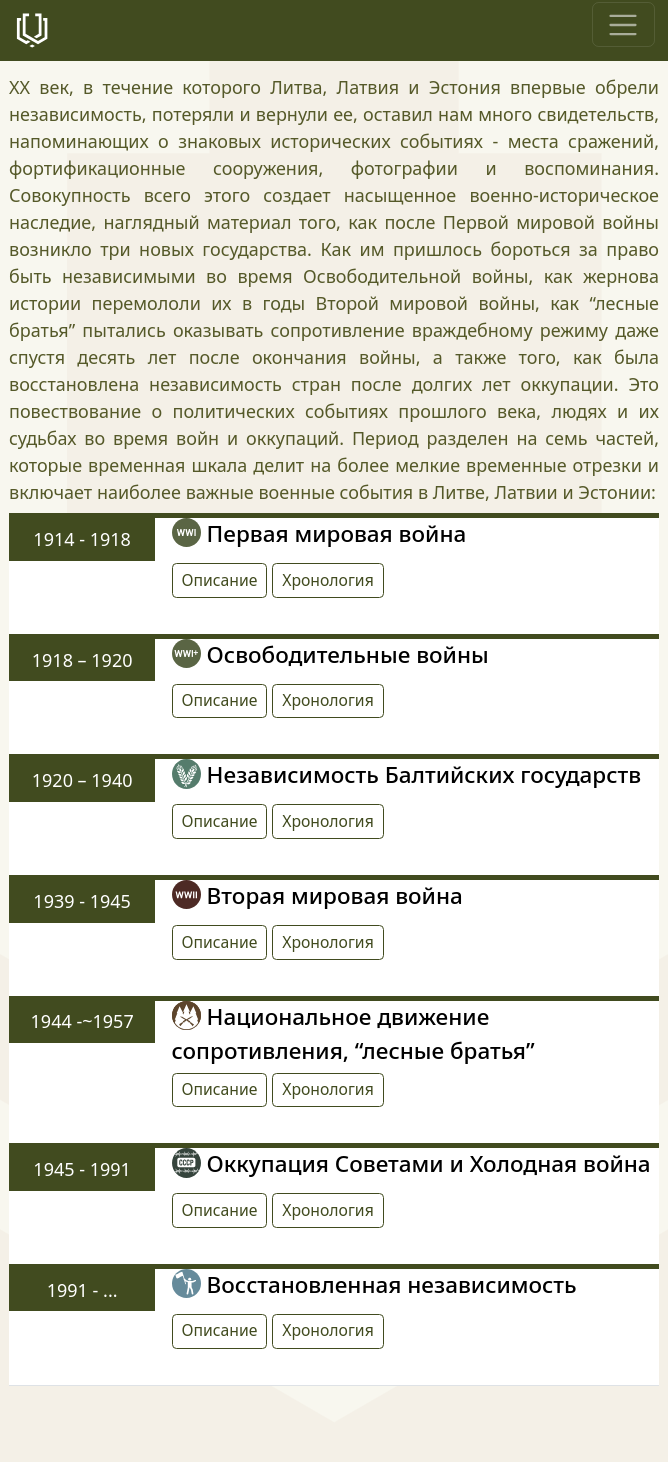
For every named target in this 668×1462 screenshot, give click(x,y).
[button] (328, 580)
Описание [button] (220, 580)
